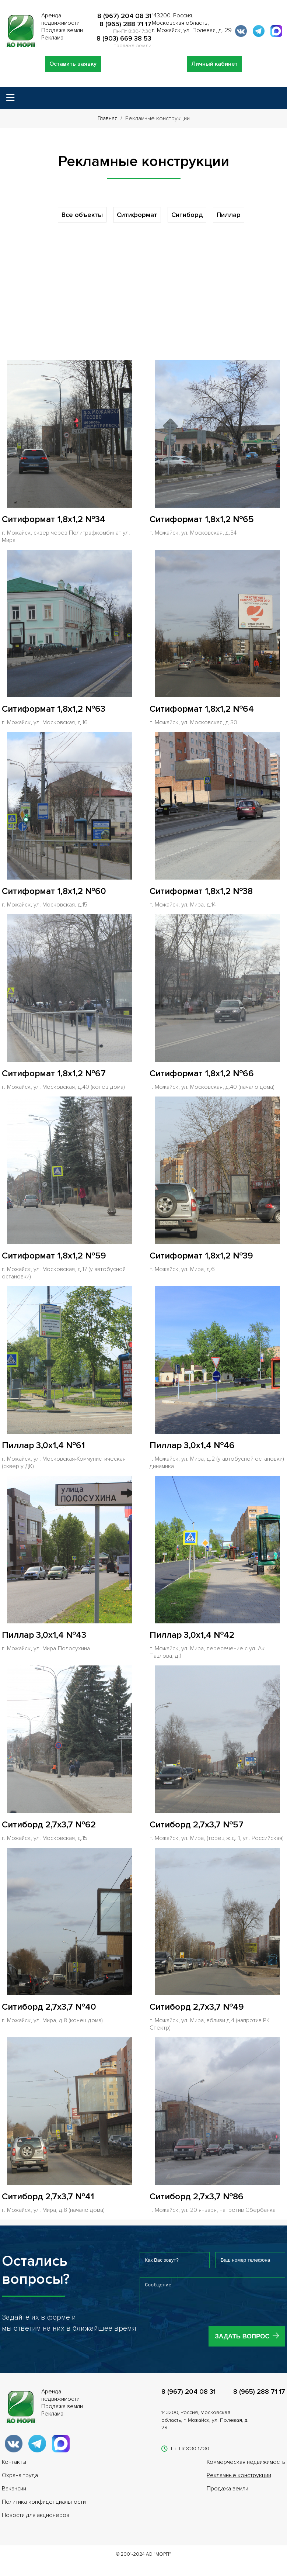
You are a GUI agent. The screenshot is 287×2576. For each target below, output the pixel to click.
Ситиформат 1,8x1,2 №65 (202, 519)
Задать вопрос (242, 2341)
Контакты (14, 2467)
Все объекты (82, 215)
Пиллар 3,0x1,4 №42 (192, 1635)
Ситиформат (137, 215)
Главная (108, 118)
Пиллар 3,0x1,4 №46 (192, 1445)
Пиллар (229, 215)
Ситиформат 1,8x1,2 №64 (202, 709)
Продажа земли (227, 2494)
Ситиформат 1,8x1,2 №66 (202, 1073)
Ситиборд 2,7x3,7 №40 (49, 2007)
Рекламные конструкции (239, 2481)
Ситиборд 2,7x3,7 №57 (197, 1824)
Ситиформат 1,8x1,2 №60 (54, 891)
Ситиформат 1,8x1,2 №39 (201, 1255)
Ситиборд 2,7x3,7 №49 (197, 2007)
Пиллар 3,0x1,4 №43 (44, 1635)
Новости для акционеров (35, 2520)
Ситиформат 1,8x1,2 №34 (53, 519)
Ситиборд (187, 215)
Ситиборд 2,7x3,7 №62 (49, 1824)
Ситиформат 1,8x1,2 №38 (201, 891)
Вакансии (14, 2494)
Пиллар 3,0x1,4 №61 (43, 1445)
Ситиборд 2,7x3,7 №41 (48, 2196)
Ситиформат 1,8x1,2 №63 (53, 709)
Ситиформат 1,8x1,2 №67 (54, 1073)
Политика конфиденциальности (44, 2507)
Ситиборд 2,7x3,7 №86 (197, 2196)
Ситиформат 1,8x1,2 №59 (54, 1255)
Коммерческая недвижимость (246, 2467)
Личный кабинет (214, 64)
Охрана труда (20, 2481)
